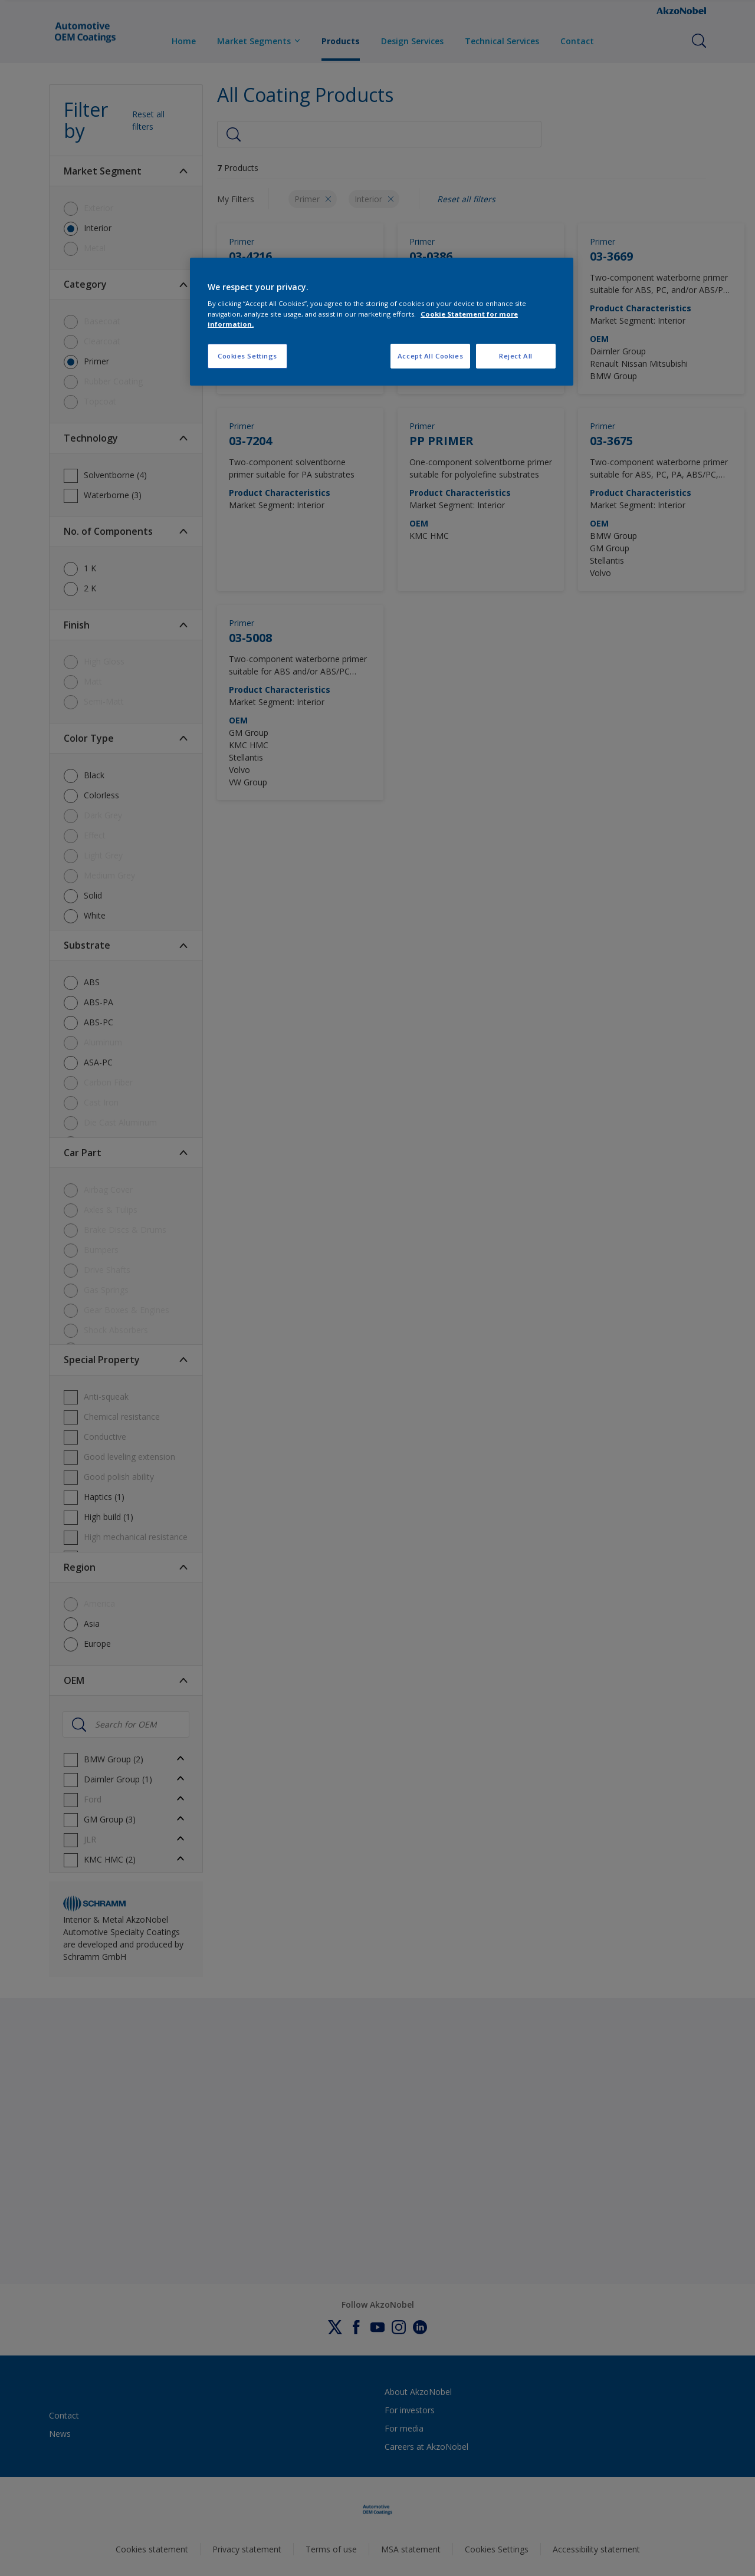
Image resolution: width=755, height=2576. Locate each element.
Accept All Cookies (430, 355)
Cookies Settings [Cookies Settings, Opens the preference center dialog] (247, 355)
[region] (381, 322)
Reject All (516, 355)
